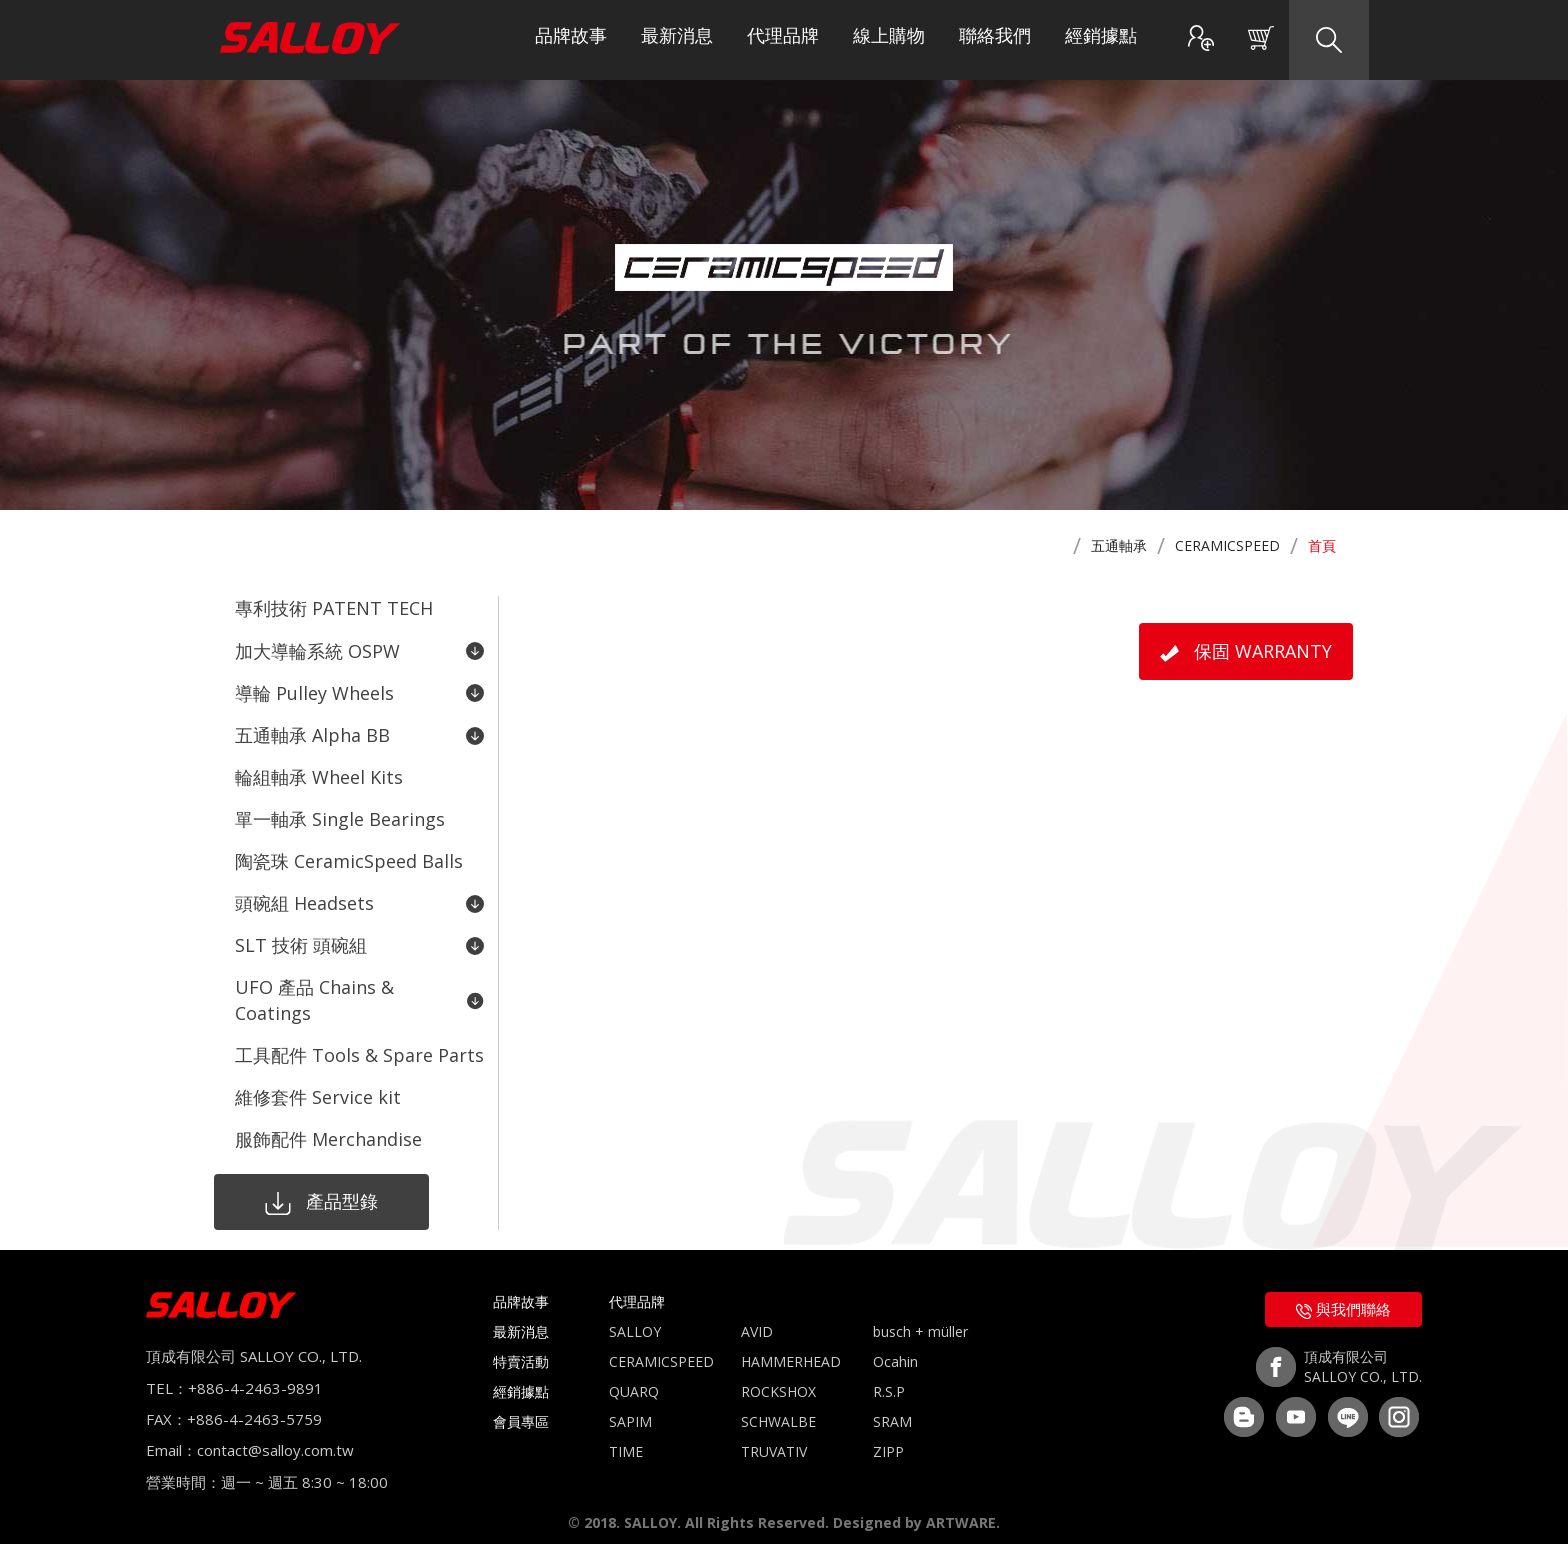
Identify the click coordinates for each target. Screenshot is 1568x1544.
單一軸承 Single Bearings (340, 812)
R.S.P (889, 1374)
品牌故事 (571, 40)
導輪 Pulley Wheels (359, 690)
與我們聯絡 (1343, 1292)
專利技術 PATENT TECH (334, 608)
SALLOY (635, 1314)
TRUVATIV (774, 1434)
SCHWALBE (778, 1404)
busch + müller (920, 1314)
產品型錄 (314, 1185)
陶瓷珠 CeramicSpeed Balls (349, 853)
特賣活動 (521, 1344)
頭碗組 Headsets (359, 893)
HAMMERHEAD (791, 1344)
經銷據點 (1101, 40)
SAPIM (630, 1404)
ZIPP (888, 1434)
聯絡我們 (995, 40)
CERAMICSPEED (1227, 545)
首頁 (1322, 545)
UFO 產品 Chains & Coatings (359, 988)
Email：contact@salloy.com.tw (250, 1434)
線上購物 (889, 40)
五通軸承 (1119, 545)
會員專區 (521, 1404)
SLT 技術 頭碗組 (359, 934)
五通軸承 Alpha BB (359, 731)
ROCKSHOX (778, 1374)
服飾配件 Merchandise (328, 1123)
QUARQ (634, 1374)
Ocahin (895, 1344)
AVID (757, 1314)
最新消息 (677, 40)
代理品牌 (783, 40)
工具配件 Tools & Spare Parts (359, 1041)
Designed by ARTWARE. (916, 1505)
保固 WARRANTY (1246, 651)
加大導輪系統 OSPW (359, 649)
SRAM (892, 1404)
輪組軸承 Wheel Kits (319, 771)
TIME (626, 1434)
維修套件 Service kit (318, 1082)
